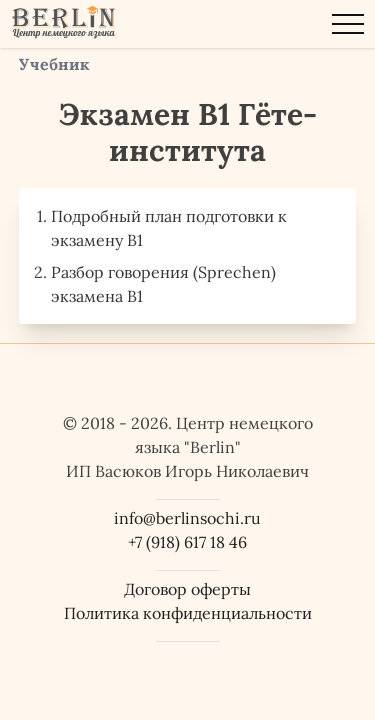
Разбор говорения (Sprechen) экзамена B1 (163, 284)
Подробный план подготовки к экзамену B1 (169, 228)
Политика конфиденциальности (188, 613)
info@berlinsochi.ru (187, 518)
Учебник (54, 64)
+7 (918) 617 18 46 (187, 542)
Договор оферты (187, 589)
